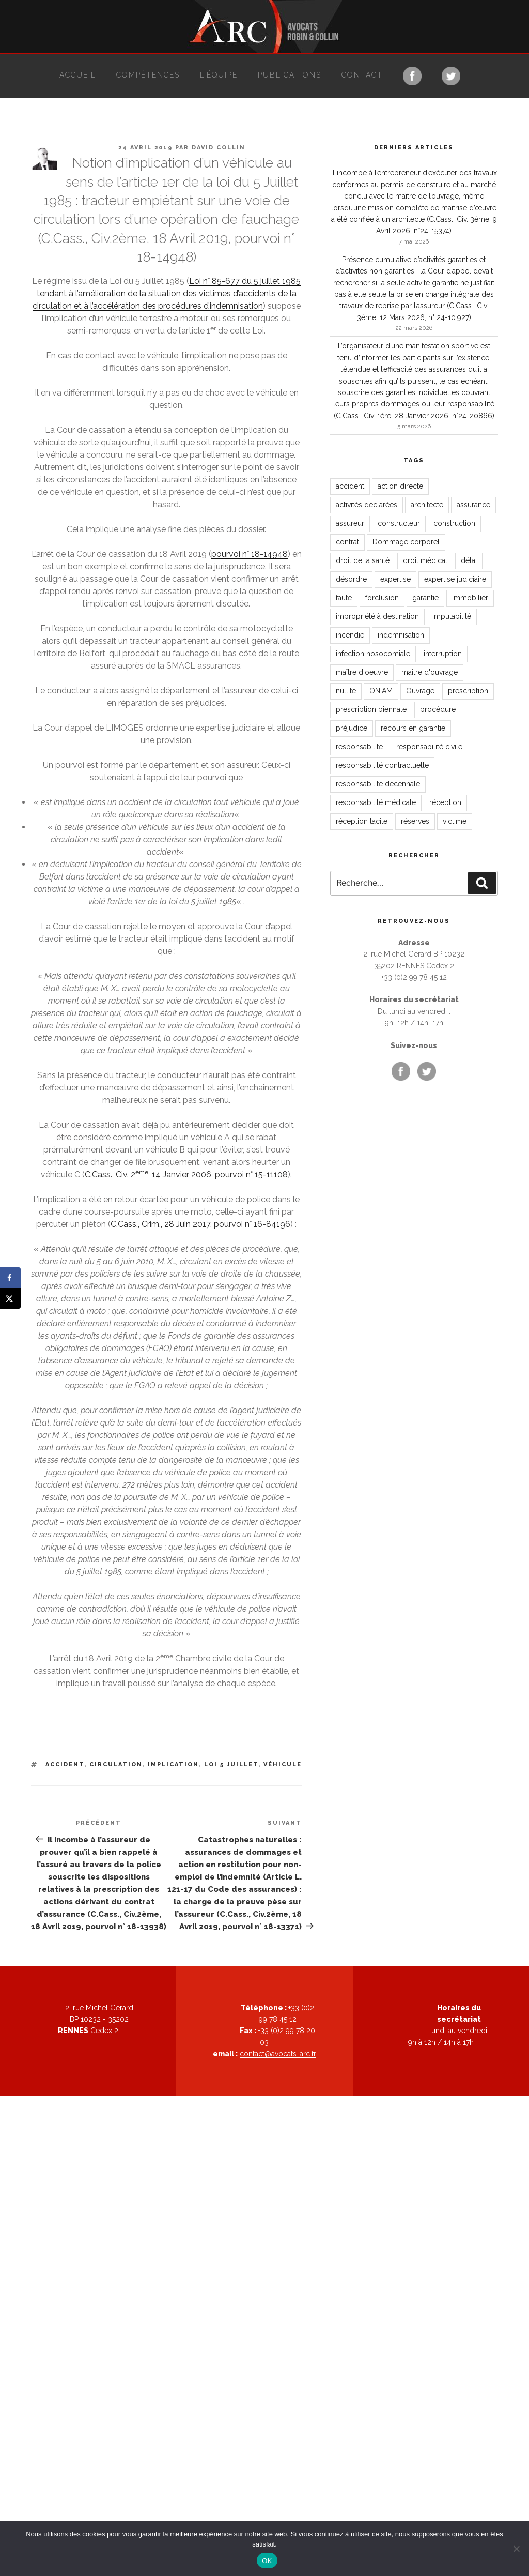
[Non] (516, 2548)
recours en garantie (413, 728)
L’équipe (219, 75)
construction (454, 523)
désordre (351, 579)
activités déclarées (366, 505)
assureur (350, 523)
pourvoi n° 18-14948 (249, 554)
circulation (116, 1764)
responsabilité (359, 747)
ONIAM (381, 691)
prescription (468, 691)
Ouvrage (420, 691)
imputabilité (451, 616)
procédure (438, 709)
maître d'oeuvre (362, 672)
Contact (362, 75)
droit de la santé (363, 560)
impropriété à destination (377, 616)
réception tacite (361, 821)
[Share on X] (10, 1298)
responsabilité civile (429, 747)
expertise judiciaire (455, 579)
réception (445, 802)
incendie (350, 635)
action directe (400, 486)
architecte (427, 505)
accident (64, 1764)
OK (267, 2561)
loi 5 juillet (231, 1764)
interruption (443, 653)
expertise (395, 579)
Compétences (148, 75)
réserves (415, 821)
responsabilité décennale (378, 784)
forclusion (382, 598)
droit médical (425, 560)
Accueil (77, 75)
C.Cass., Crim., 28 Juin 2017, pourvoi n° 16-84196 (200, 1224)
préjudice (351, 728)
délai (469, 560)
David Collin (218, 147)
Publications (289, 75)
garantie (425, 598)
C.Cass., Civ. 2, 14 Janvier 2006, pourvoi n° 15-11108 (186, 1174)
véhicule (282, 1764)
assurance (473, 505)
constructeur (399, 523)
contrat (347, 542)
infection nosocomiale (373, 653)
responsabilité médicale (376, 802)
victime (454, 821)
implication (173, 1764)
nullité (346, 691)
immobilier (470, 598)
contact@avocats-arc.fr (278, 2054)
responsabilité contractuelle (382, 765)
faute (344, 598)
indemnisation (401, 635)
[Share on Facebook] (10, 1277)
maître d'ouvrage (429, 672)
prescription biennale (371, 709)
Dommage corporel (406, 542)
